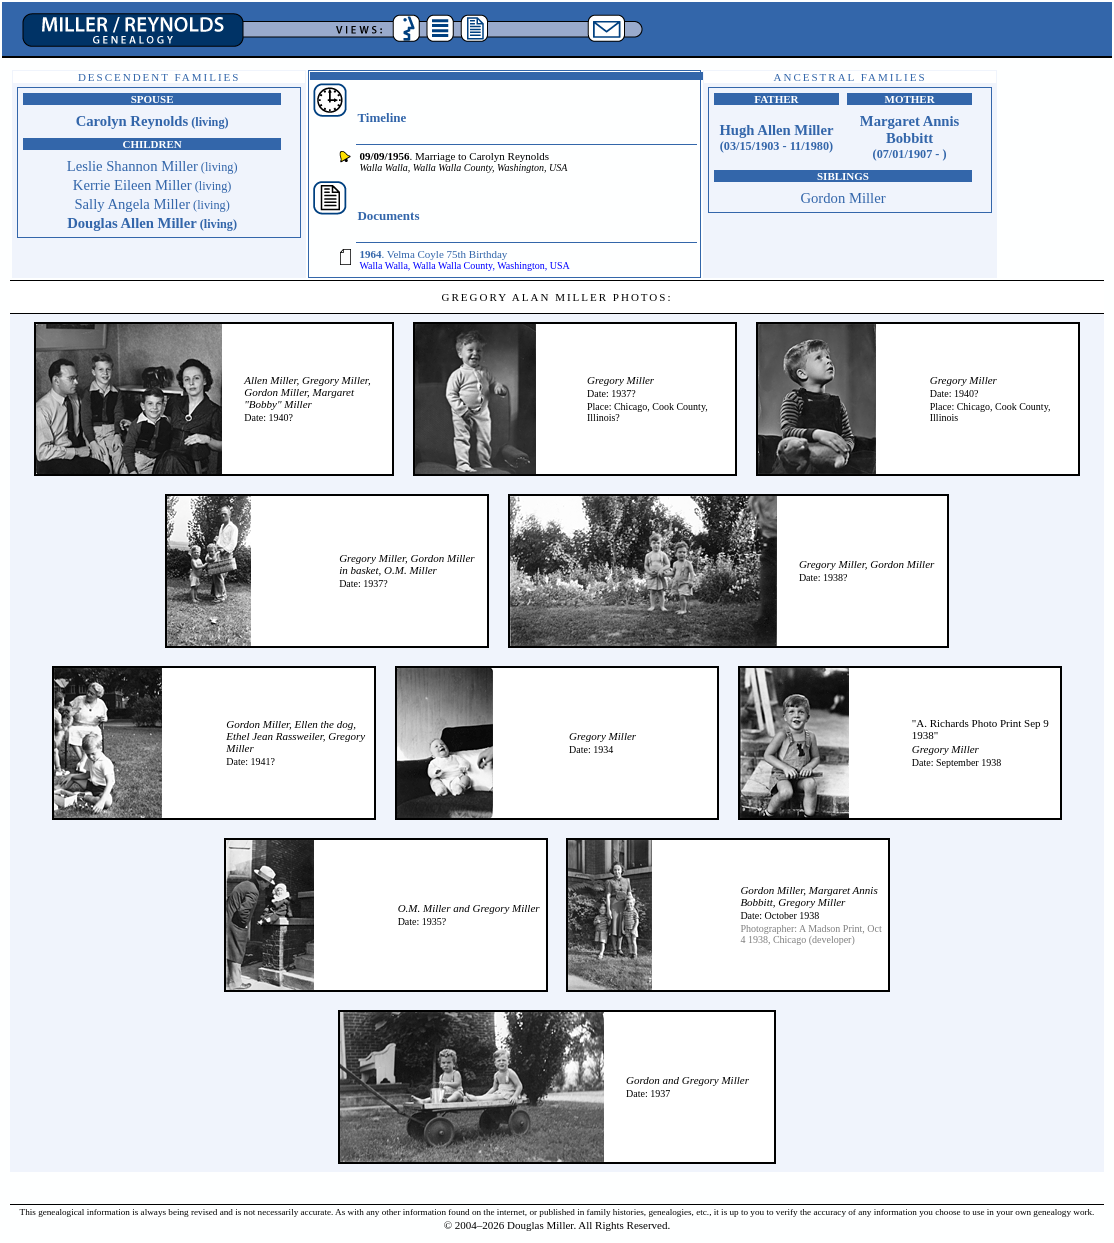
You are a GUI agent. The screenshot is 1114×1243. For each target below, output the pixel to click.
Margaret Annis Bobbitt (909, 137)
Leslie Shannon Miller (152, 166)
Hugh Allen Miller (776, 137)
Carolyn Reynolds (152, 121)
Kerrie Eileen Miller (152, 185)
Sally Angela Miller (151, 204)
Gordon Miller (842, 198)
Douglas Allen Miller (152, 223)
